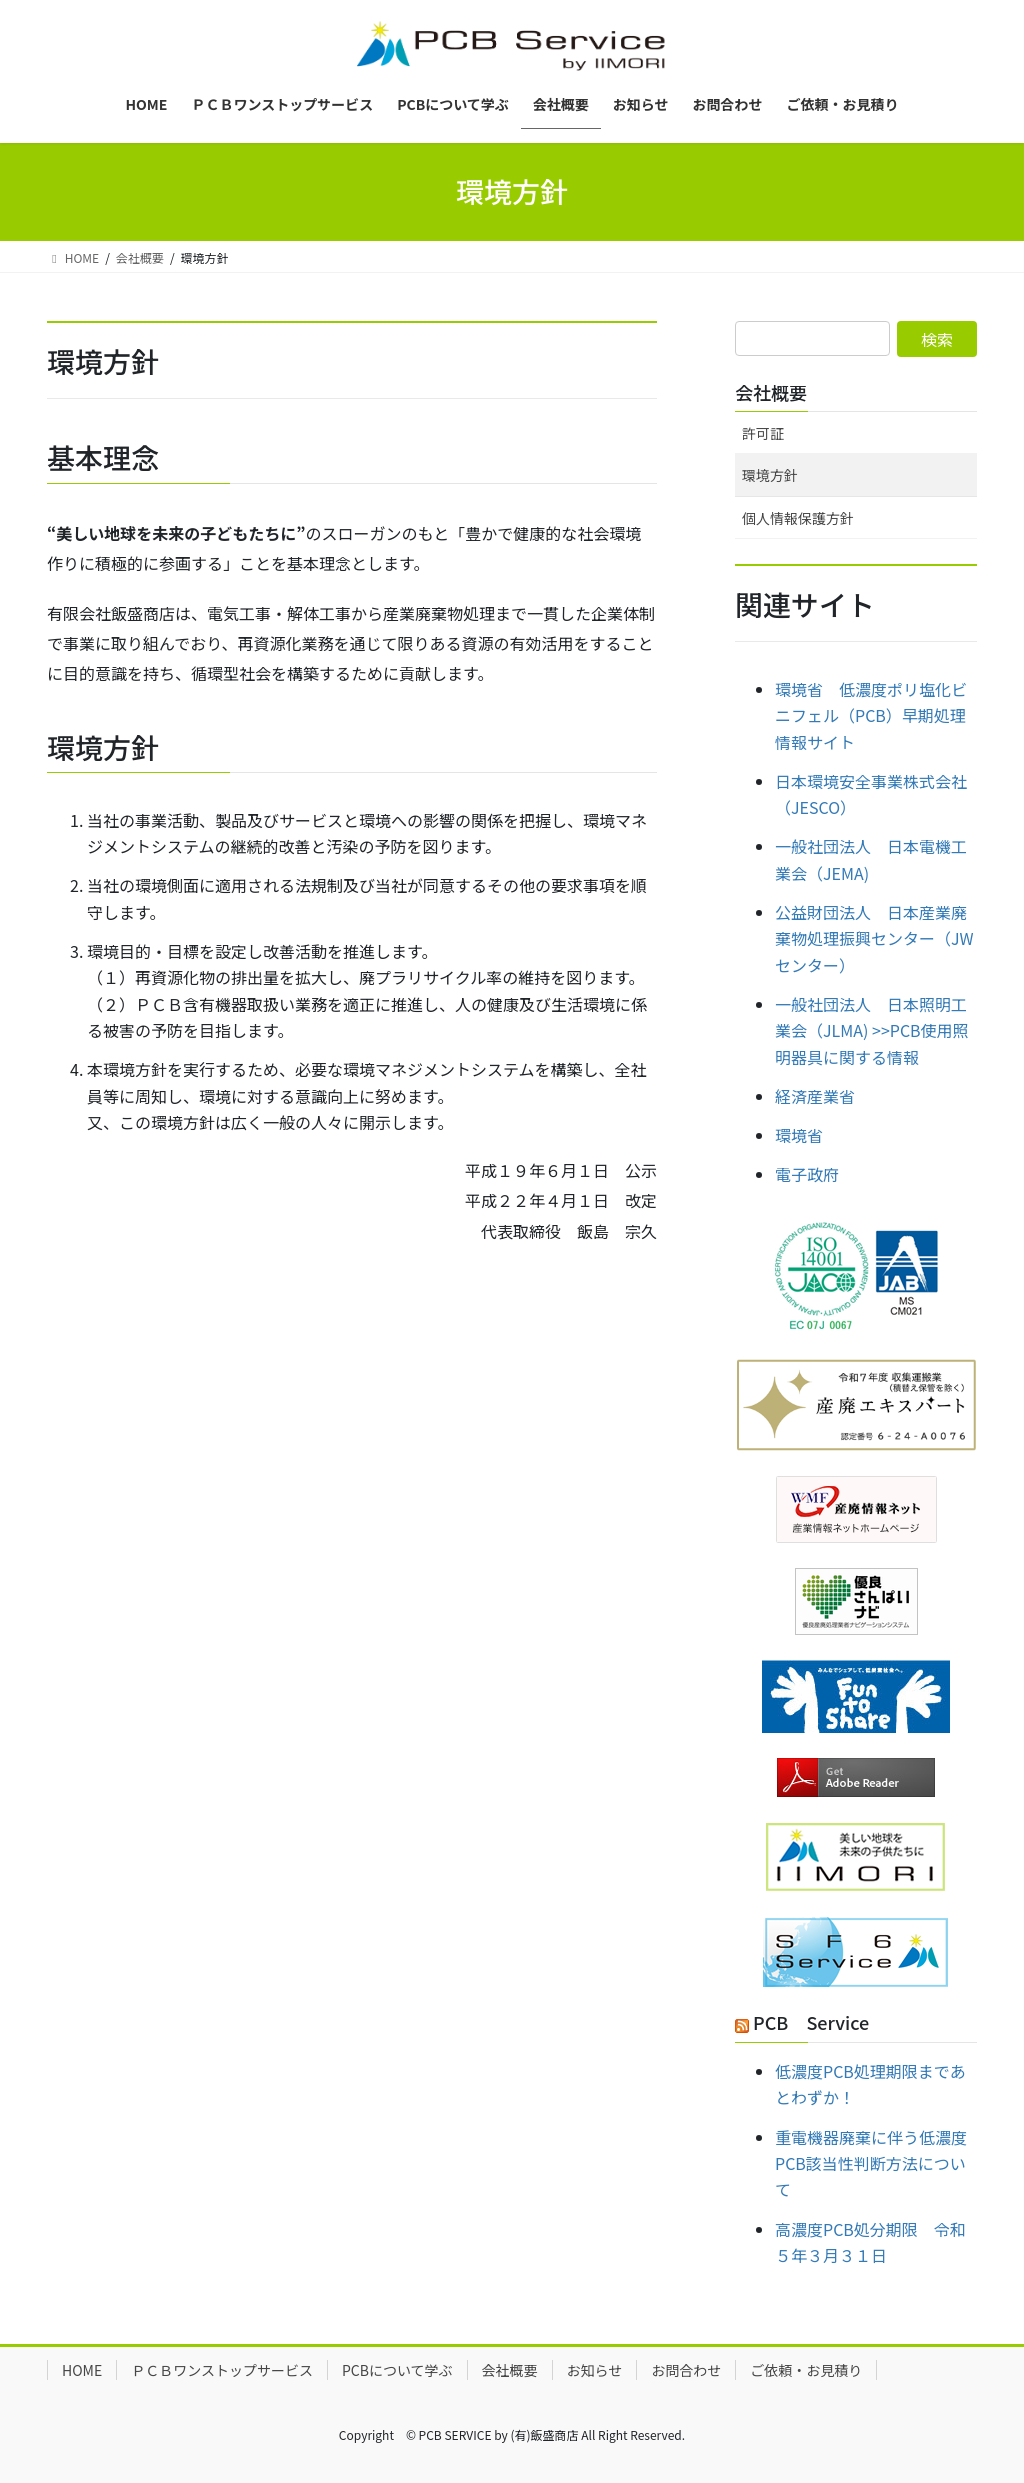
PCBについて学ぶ (397, 2370)
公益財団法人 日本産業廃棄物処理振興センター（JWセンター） (874, 938)
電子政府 (807, 1174)
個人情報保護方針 (798, 518)
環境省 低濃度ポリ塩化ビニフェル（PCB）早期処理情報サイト (871, 715)
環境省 (799, 1135)
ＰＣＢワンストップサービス (222, 2370)
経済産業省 (815, 1096)
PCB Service (811, 2022)
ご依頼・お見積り (806, 2370)
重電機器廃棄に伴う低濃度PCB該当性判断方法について (871, 2163)
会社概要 (771, 392)
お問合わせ (686, 2370)
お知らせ (595, 2370)
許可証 (763, 433)
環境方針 (770, 475)
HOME (82, 2370)
